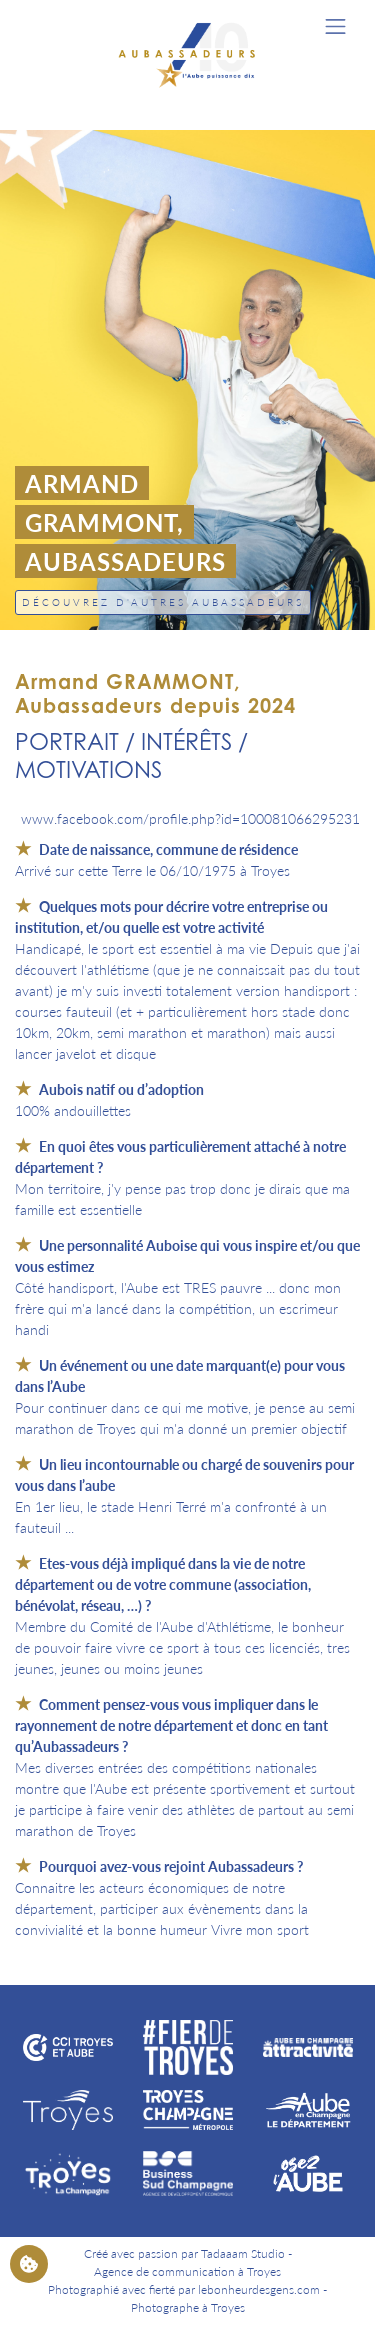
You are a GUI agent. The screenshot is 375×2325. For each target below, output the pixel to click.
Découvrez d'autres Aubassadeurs (163, 602)
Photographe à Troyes (188, 2307)
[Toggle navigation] (335, 26)
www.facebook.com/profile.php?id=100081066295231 (190, 818)
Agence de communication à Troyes (187, 2271)
